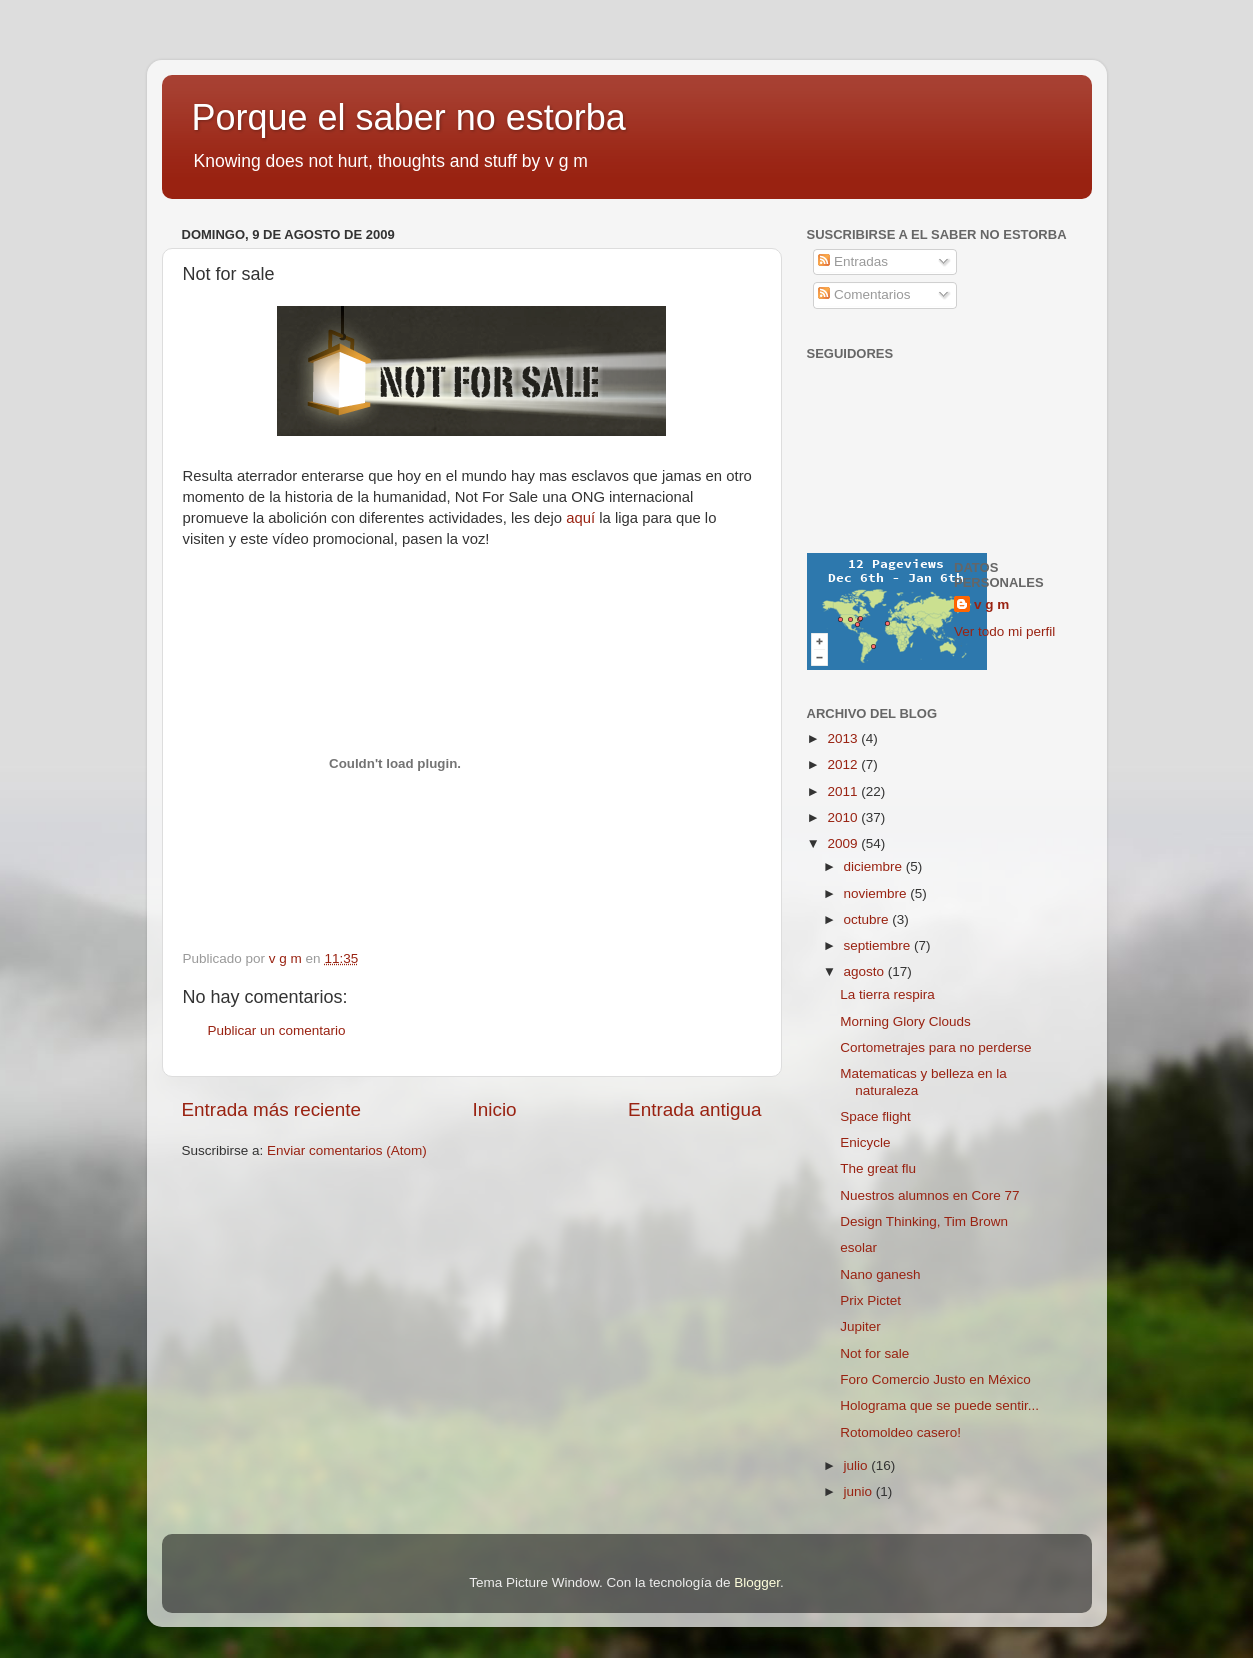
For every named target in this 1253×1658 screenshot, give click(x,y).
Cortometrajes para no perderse (935, 1047)
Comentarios (864, 294)
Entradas (853, 261)
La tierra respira (887, 994)
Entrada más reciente (272, 1109)
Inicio (495, 1109)
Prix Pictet (870, 1300)
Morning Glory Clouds (905, 1021)
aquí (580, 518)
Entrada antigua (694, 1109)
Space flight (875, 1116)
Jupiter (860, 1326)
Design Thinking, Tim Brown (924, 1221)
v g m (991, 604)
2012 (844, 764)
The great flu (878, 1168)
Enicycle (865, 1142)
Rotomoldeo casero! (900, 1432)
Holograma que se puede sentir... (939, 1405)
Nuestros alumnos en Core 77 (929, 1195)
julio (858, 1465)
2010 (844, 817)
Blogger (757, 1582)
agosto (866, 971)
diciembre (875, 866)
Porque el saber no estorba (409, 117)
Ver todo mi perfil (1004, 631)
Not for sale (874, 1353)
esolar (858, 1247)
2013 (844, 738)
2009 (844, 843)
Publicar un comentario (277, 1030)
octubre (868, 919)
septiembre (879, 945)
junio (860, 1491)
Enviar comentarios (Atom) (347, 1150)
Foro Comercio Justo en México (935, 1379)
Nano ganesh (880, 1274)
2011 (844, 791)
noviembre (877, 893)
